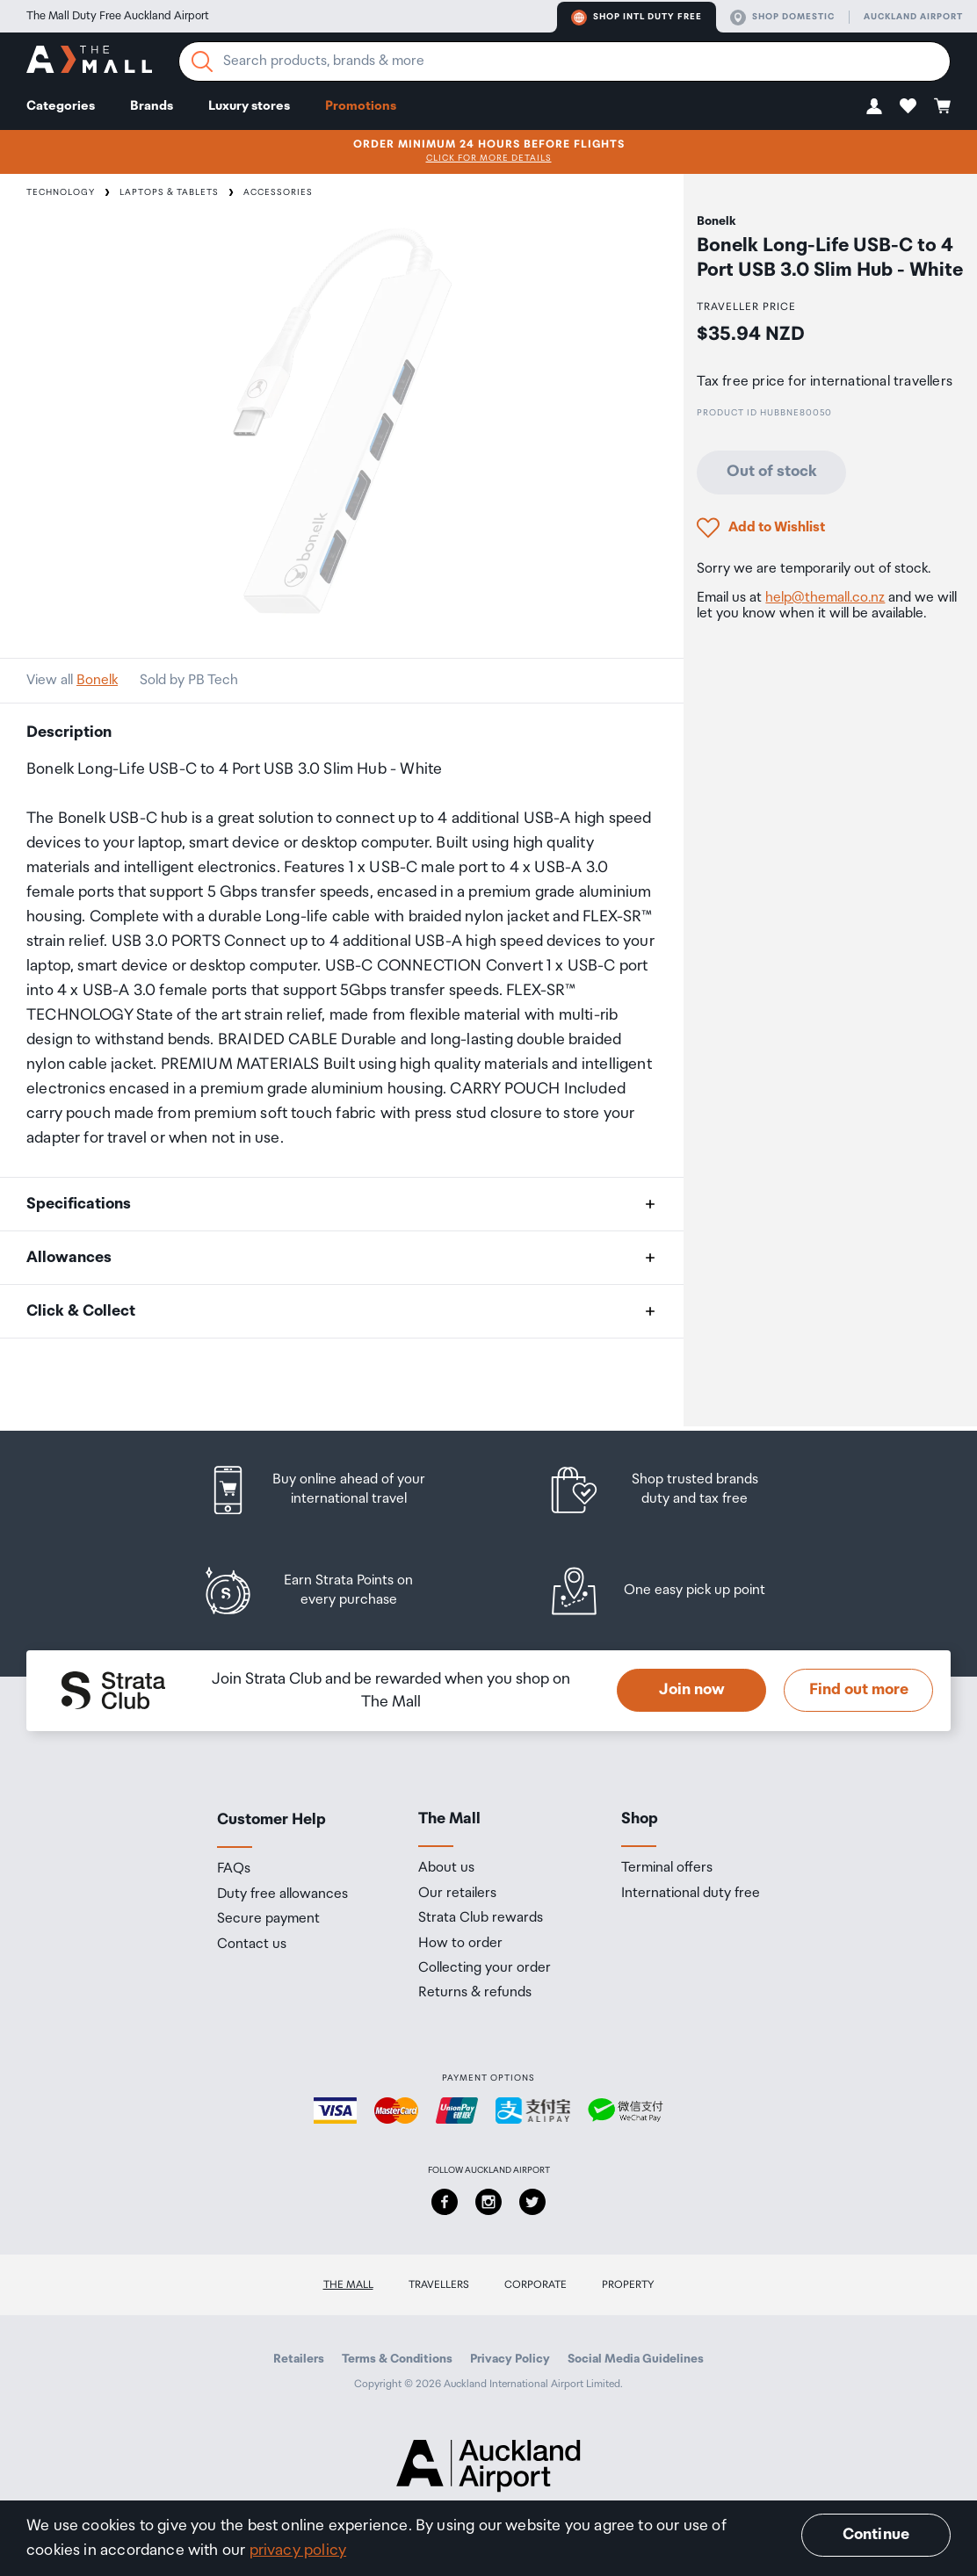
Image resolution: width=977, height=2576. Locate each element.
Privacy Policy (510, 2359)
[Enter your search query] (564, 61)
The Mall (348, 2285)
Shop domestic (782, 17)
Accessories (278, 192)
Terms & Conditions (397, 2359)
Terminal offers (667, 1868)
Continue (876, 2535)
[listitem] (332, 1490)
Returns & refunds (475, 1993)
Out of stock (772, 471)
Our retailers (457, 1893)
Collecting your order (484, 1968)
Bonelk (97, 680)
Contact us (251, 1944)
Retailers (298, 2359)
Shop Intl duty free (636, 17)
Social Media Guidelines (636, 2359)
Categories (60, 105)
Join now (692, 1690)
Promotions (360, 105)
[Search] (202, 61)
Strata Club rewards (480, 1918)
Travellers (439, 2285)
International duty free (690, 1893)
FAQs (233, 1869)
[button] (874, 106)
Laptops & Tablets (169, 192)
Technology (60, 192)
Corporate (535, 2285)
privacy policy (298, 2550)
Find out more (858, 1690)
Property (628, 2285)
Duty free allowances (282, 1894)
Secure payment (268, 1919)
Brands (151, 105)
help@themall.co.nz (825, 597)
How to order (460, 1944)
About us (446, 1868)
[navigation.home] (89, 62)
